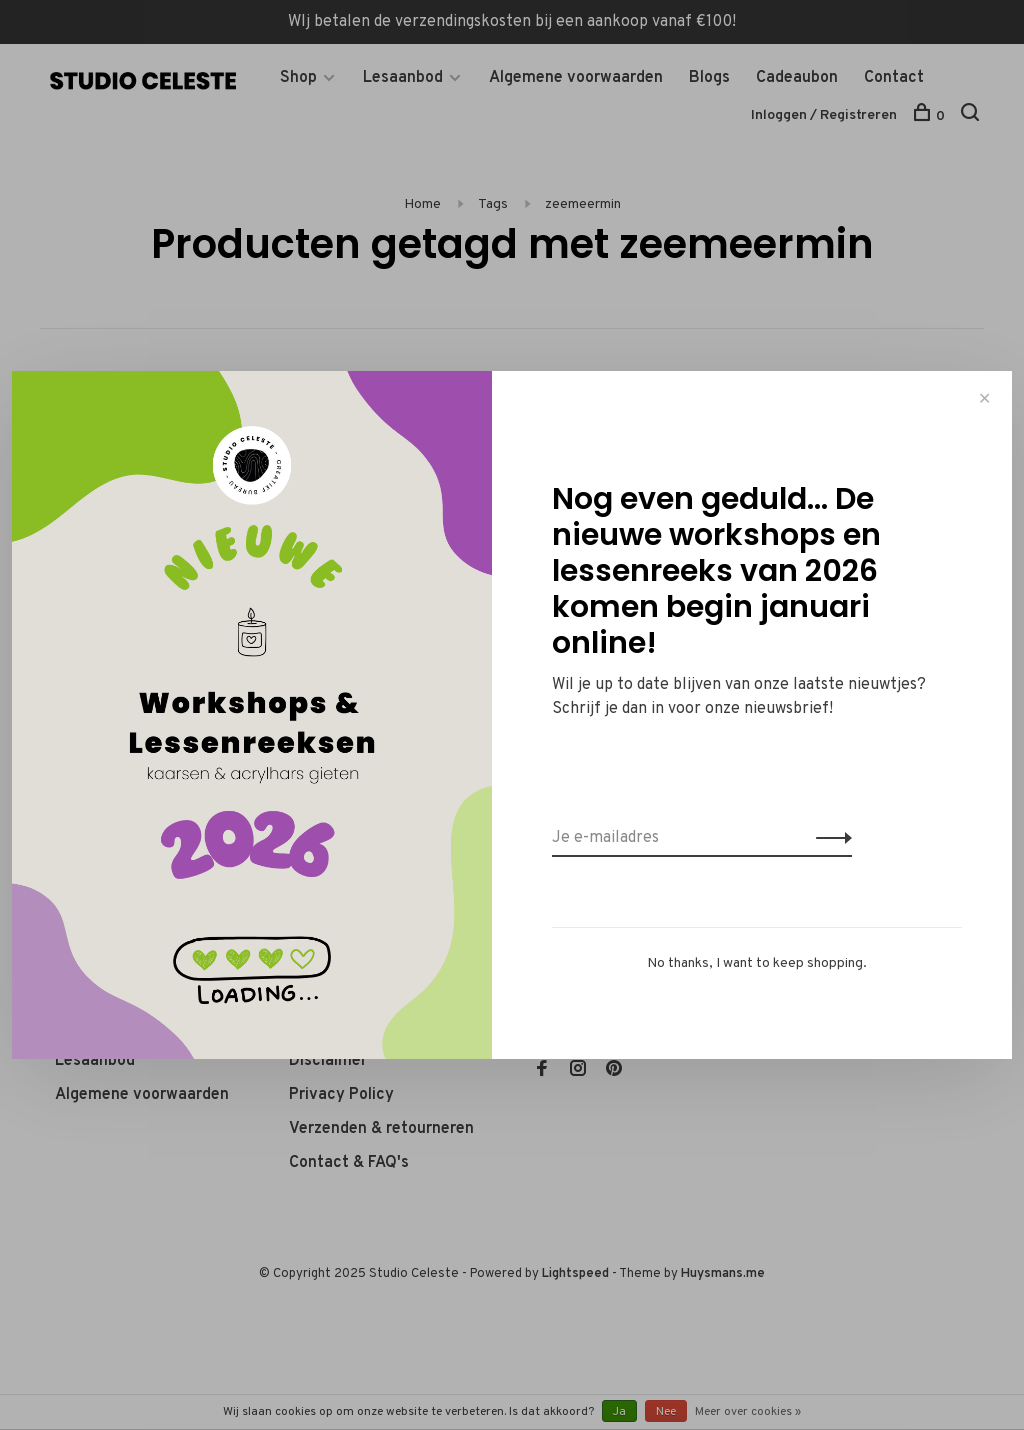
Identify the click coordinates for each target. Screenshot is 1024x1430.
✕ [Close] (984, 398)
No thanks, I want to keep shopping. (757, 963)
